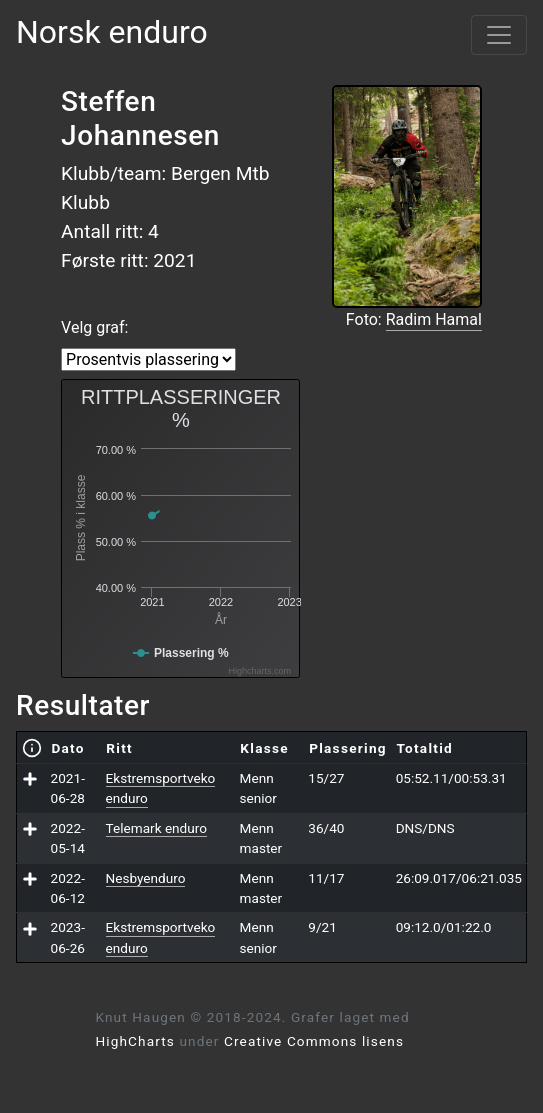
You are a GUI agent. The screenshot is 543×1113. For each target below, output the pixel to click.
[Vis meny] (499, 35)
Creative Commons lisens (314, 1041)
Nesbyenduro (146, 878)
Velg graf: (94, 327)
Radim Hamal (434, 319)
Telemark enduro (156, 828)
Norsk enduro (112, 32)
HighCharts (135, 1041)
